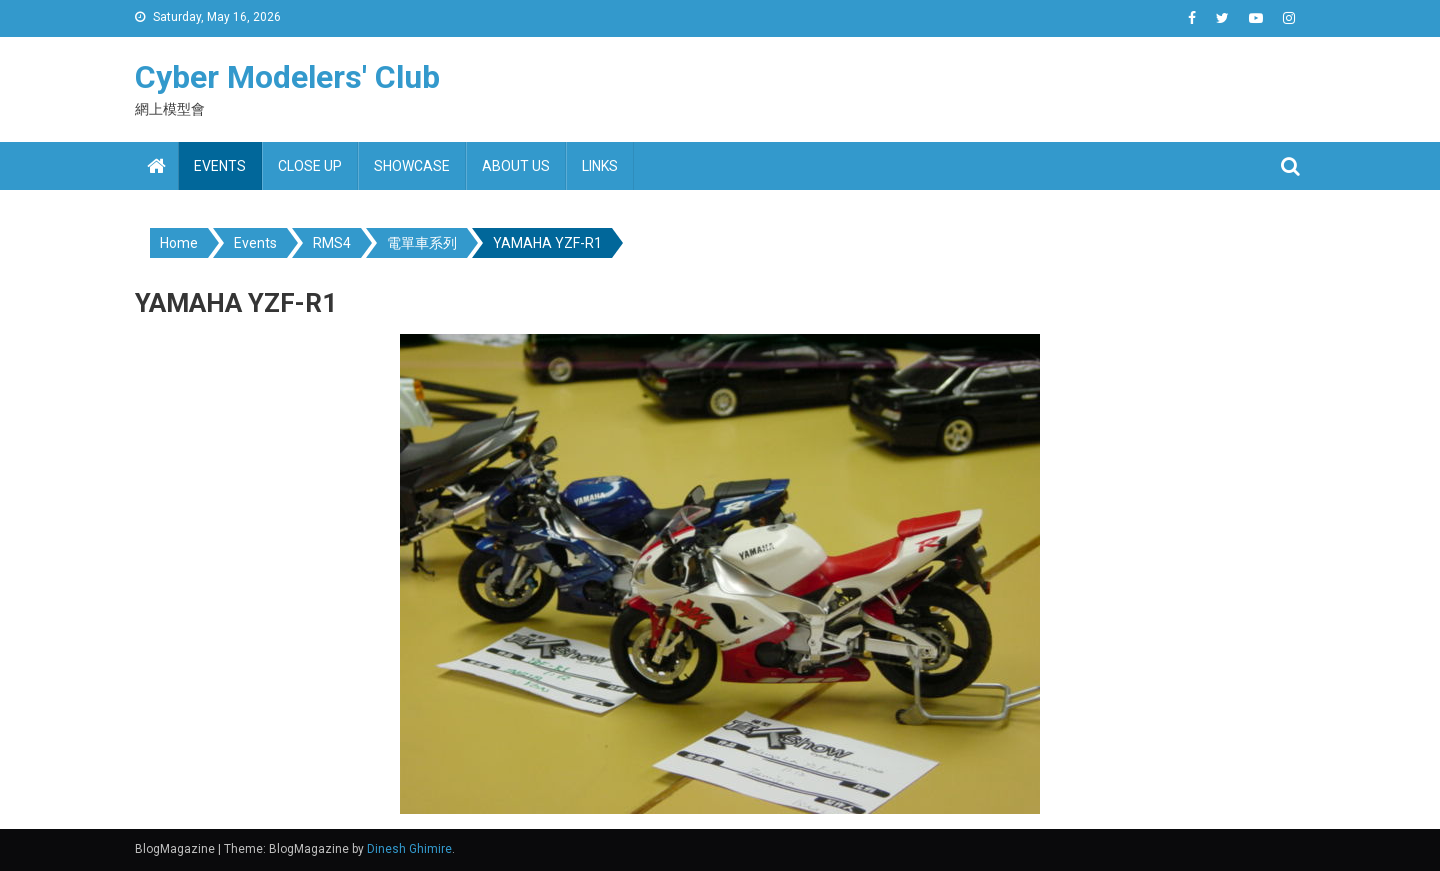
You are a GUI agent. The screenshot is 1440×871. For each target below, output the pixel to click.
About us (516, 166)
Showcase (412, 166)
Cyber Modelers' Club (287, 77)
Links (600, 166)
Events (220, 166)
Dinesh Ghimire (409, 849)
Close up (310, 166)
